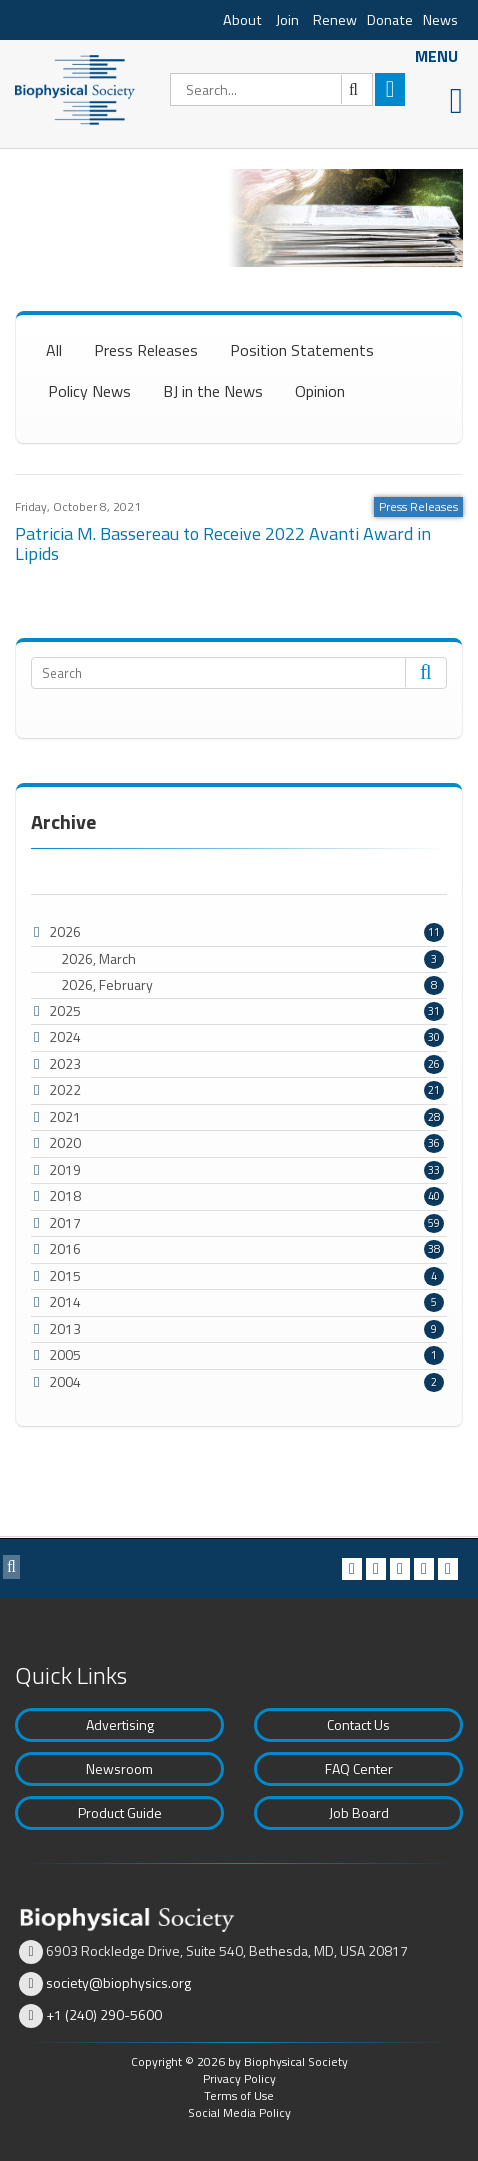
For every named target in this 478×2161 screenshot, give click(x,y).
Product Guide (120, 1812)
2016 (65, 1248)
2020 (65, 1142)
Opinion (320, 391)
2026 (65, 931)
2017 (65, 1222)
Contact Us (358, 1724)
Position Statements (302, 350)
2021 (65, 1116)
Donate (390, 20)
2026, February (252, 985)
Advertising (120, 1724)
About (242, 20)
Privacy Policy (239, 2078)
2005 (65, 1354)
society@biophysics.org (118, 1982)
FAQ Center (359, 1768)
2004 (65, 1381)
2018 (65, 1195)
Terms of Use (239, 2095)
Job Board (359, 1812)
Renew (335, 20)
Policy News (89, 391)
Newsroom (119, 1768)
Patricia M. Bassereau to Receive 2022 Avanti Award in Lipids (223, 543)
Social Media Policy (239, 2112)
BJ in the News (213, 391)
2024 (65, 1036)
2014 (65, 1301)
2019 (65, 1169)
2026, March (252, 959)
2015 (65, 1275)
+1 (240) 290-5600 (104, 2014)
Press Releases (146, 350)
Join (287, 20)
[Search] (271, 89)
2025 (65, 1010)
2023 (65, 1063)
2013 (65, 1328)
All (54, 350)
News (440, 20)
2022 (65, 1089)
